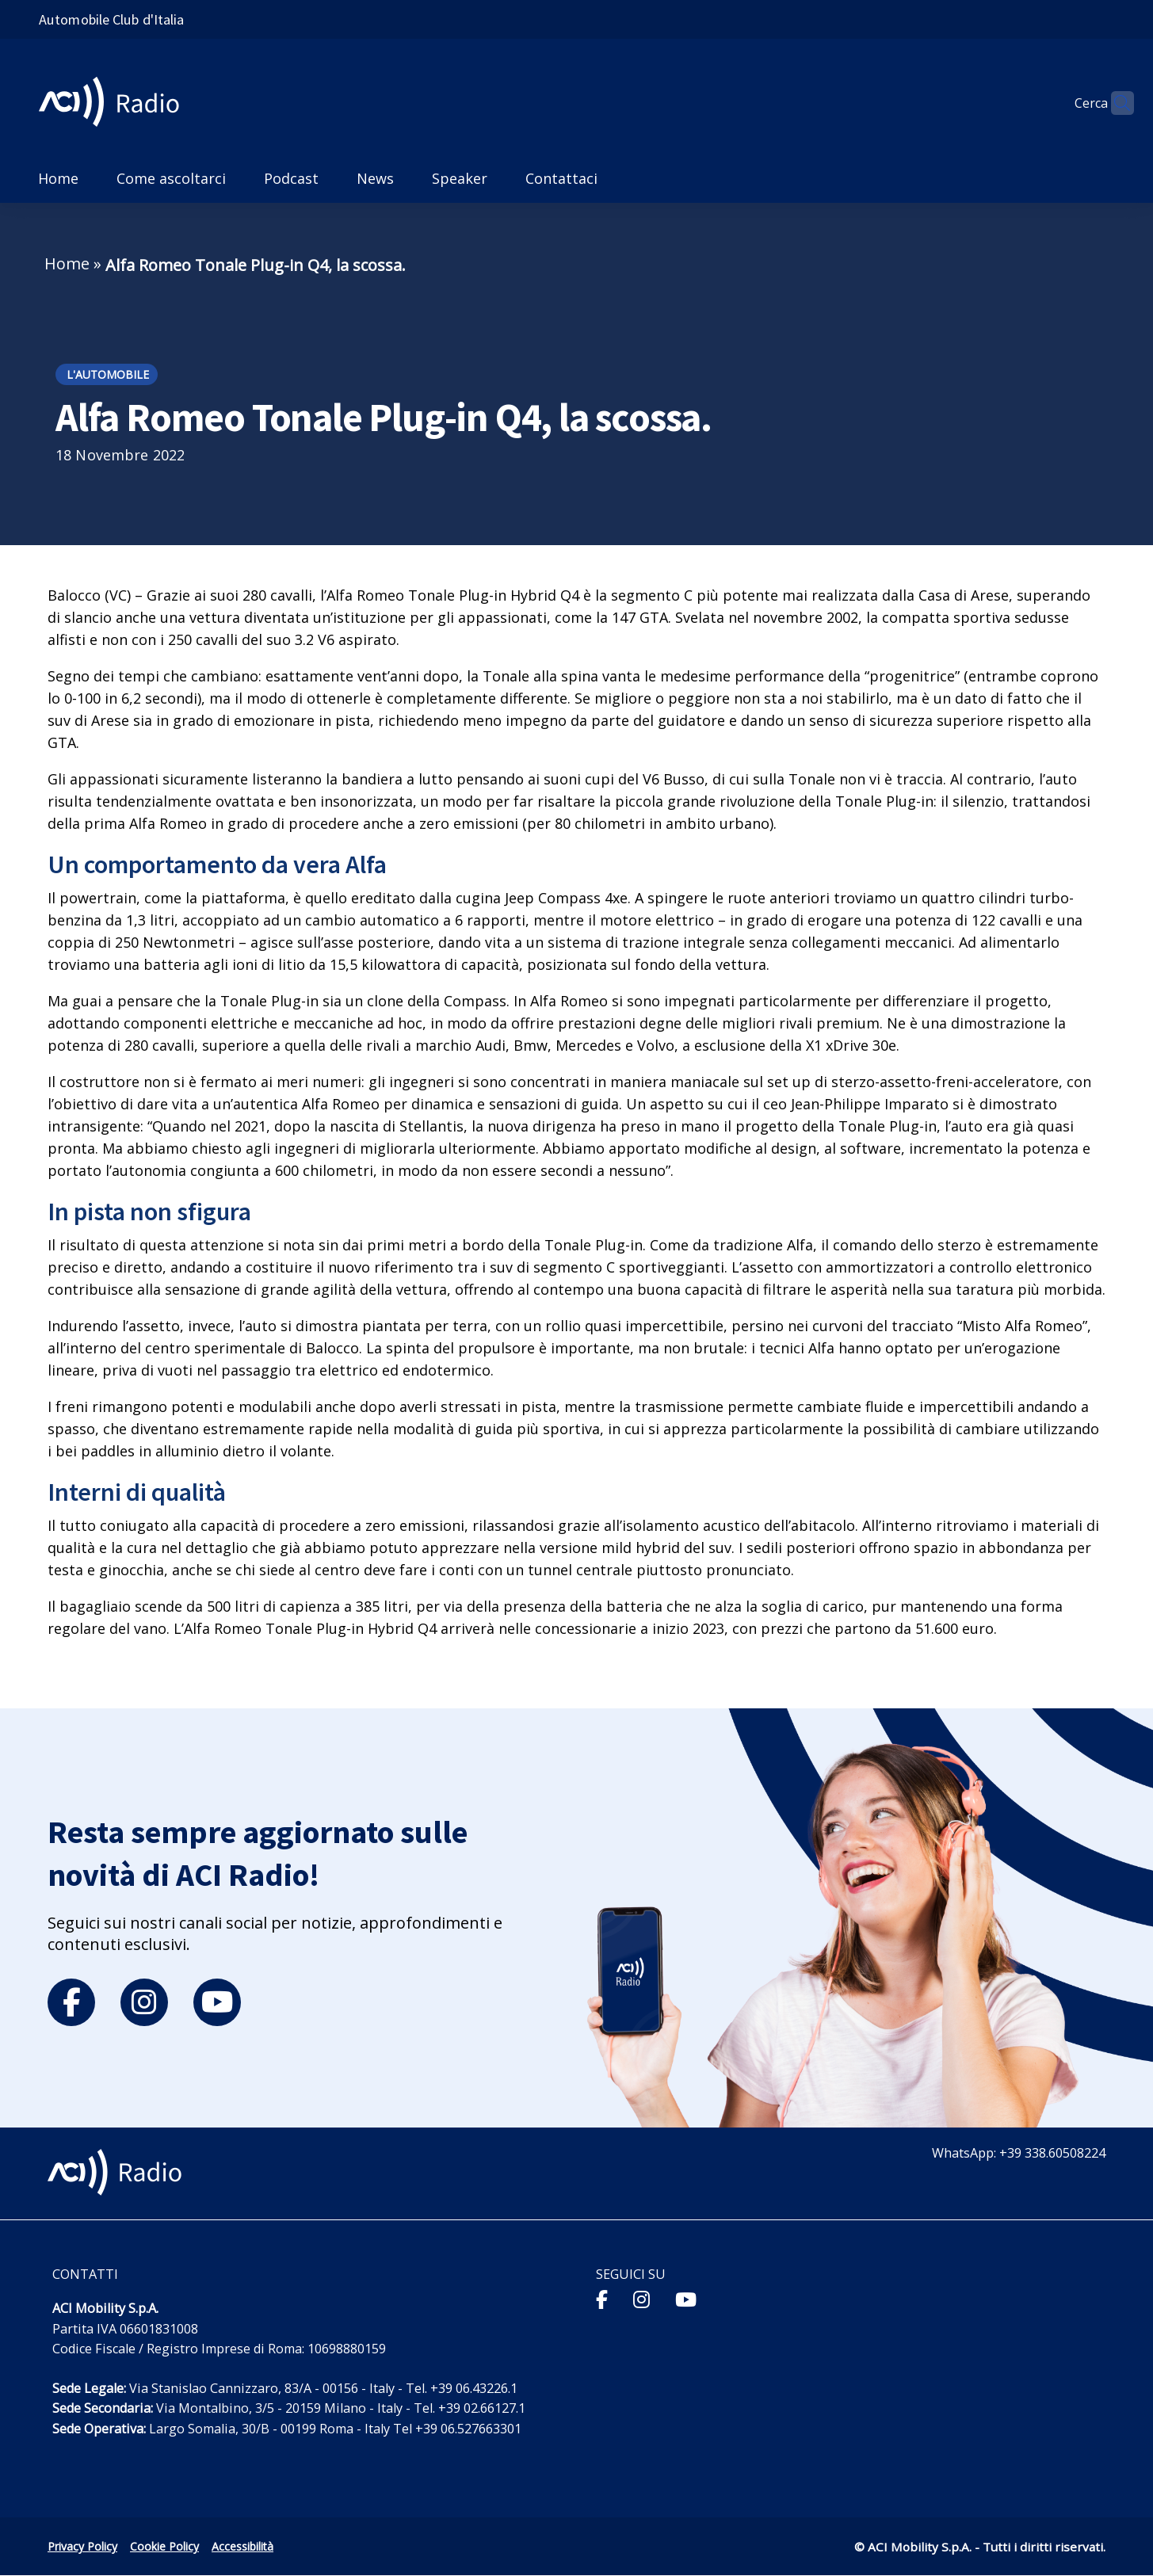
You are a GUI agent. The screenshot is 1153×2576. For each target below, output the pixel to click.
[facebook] (71, 2002)
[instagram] (144, 2002)
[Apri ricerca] (1115, 103)
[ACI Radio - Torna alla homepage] (115, 103)
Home (67, 263)
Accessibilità (242, 2546)
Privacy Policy (82, 2546)
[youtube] (217, 2002)
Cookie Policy (164, 2546)
